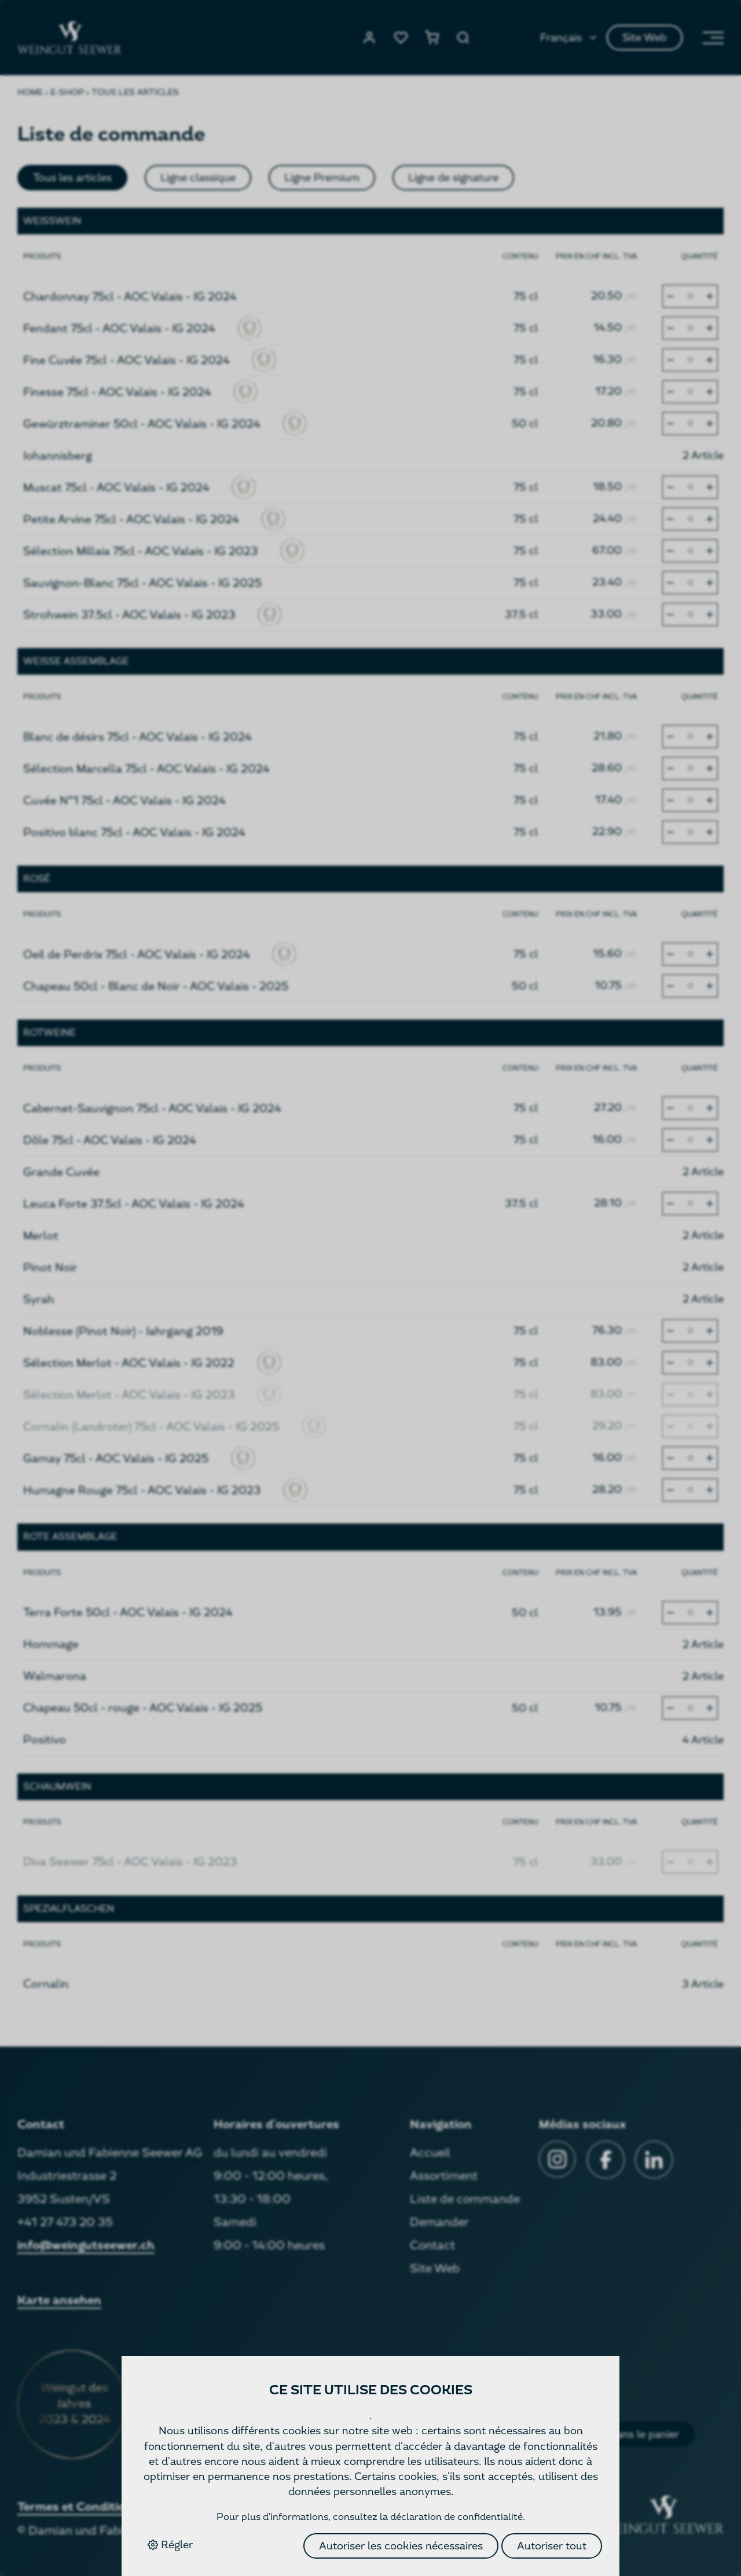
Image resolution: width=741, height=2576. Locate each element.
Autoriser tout (551, 2545)
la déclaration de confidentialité (451, 2517)
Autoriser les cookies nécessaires (401, 2545)
